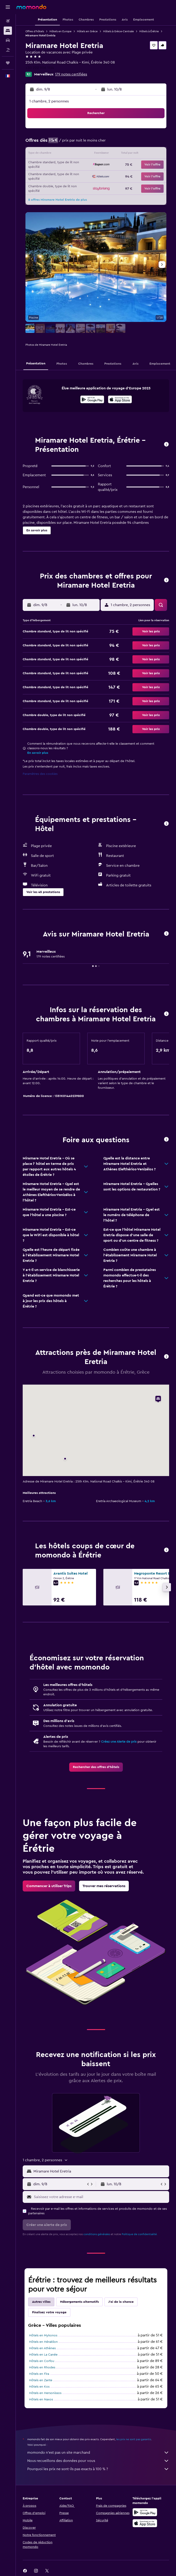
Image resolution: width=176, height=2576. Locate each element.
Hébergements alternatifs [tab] (79, 2301)
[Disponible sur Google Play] (92, 400)
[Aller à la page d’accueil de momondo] (31, 7)
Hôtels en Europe (61, 31)
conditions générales (96, 2234)
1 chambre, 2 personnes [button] (49, 101)
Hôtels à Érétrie (149, 31)
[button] (8, 7)
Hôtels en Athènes (42, 2348)
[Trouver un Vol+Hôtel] (8, 49)
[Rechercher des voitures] (8, 40)
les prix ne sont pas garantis (133, 2439)
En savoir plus (37, 752)
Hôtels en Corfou (41, 2361)
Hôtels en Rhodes (42, 2367)
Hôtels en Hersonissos (45, 2393)
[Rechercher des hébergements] (8, 30)
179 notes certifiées (71, 74)
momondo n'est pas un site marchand (98, 2452)
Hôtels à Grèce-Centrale (118, 31)
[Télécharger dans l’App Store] (120, 400)
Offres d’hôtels (34, 31)
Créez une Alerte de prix (119, 1741)
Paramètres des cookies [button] (40, 774)
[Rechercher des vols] (8, 21)
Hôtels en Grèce (87, 31)
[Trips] (8, 62)
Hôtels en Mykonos (43, 2335)
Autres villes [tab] (41, 2301)
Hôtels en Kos (39, 2386)
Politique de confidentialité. (139, 2234)
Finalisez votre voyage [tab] (49, 2312)
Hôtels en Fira (39, 2373)
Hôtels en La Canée (43, 2354)
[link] (96, 1767)
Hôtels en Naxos (41, 2399)
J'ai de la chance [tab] (121, 2301)
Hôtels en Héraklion (43, 2341)
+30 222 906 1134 (39, 68)
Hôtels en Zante (40, 2380)
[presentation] (120, 399)
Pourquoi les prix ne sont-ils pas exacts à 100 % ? (98, 2469)
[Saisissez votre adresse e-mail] (100, 2197)
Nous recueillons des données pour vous (98, 2461)
